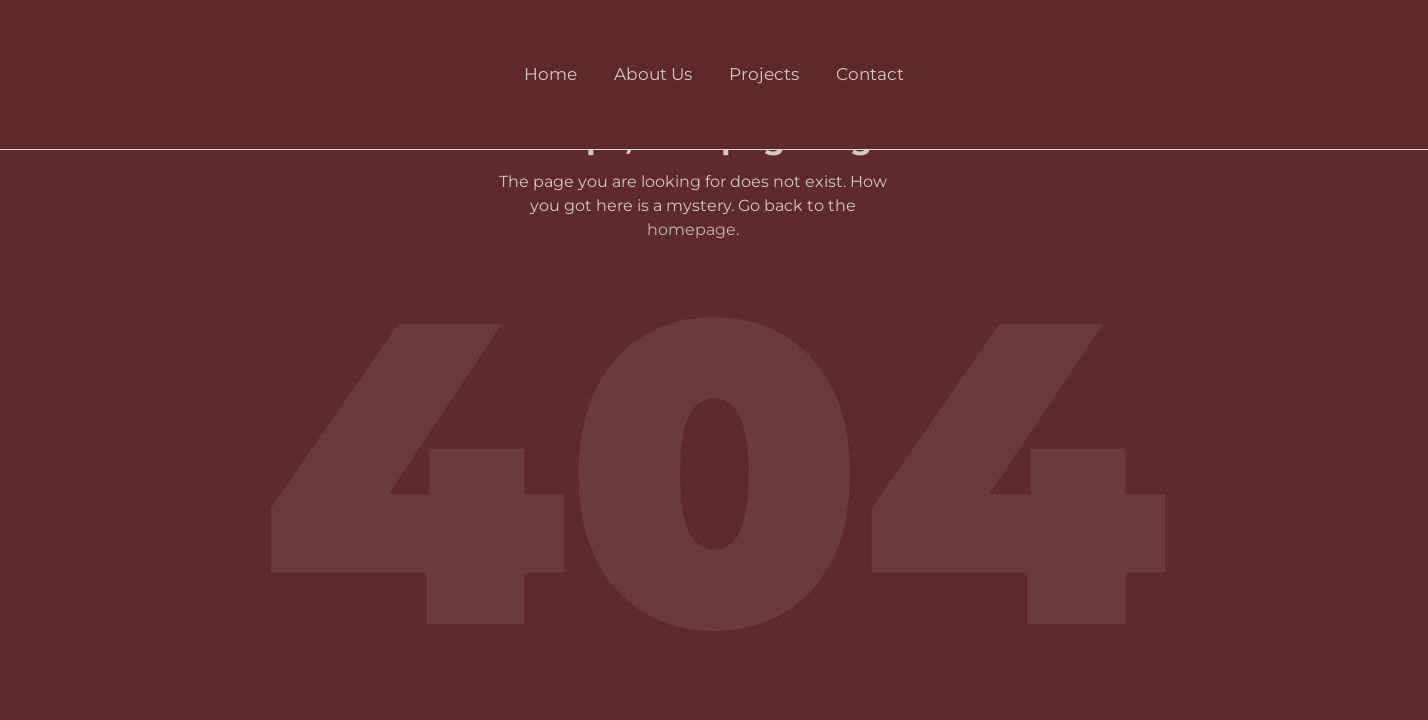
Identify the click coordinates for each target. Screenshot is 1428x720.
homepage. (693, 229)
